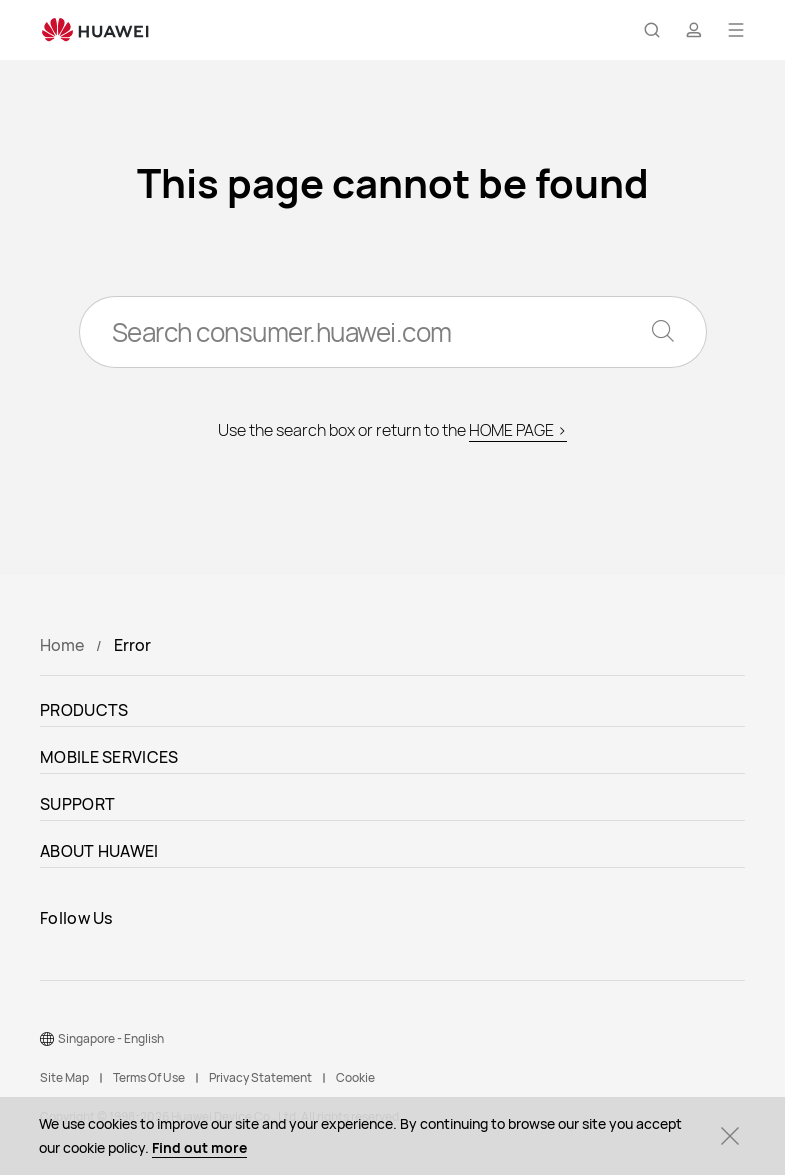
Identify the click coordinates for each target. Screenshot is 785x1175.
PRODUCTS (84, 710)
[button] (652, 30)
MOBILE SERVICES (109, 757)
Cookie (355, 1077)
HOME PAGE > (518, 430)
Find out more (199, 1147)
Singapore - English (111, 1038)
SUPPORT (77, 804)
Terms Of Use (149, 1077)
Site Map (64, 1077)
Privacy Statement (260, 1077)
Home (62, 645)
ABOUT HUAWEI (99, 851)
